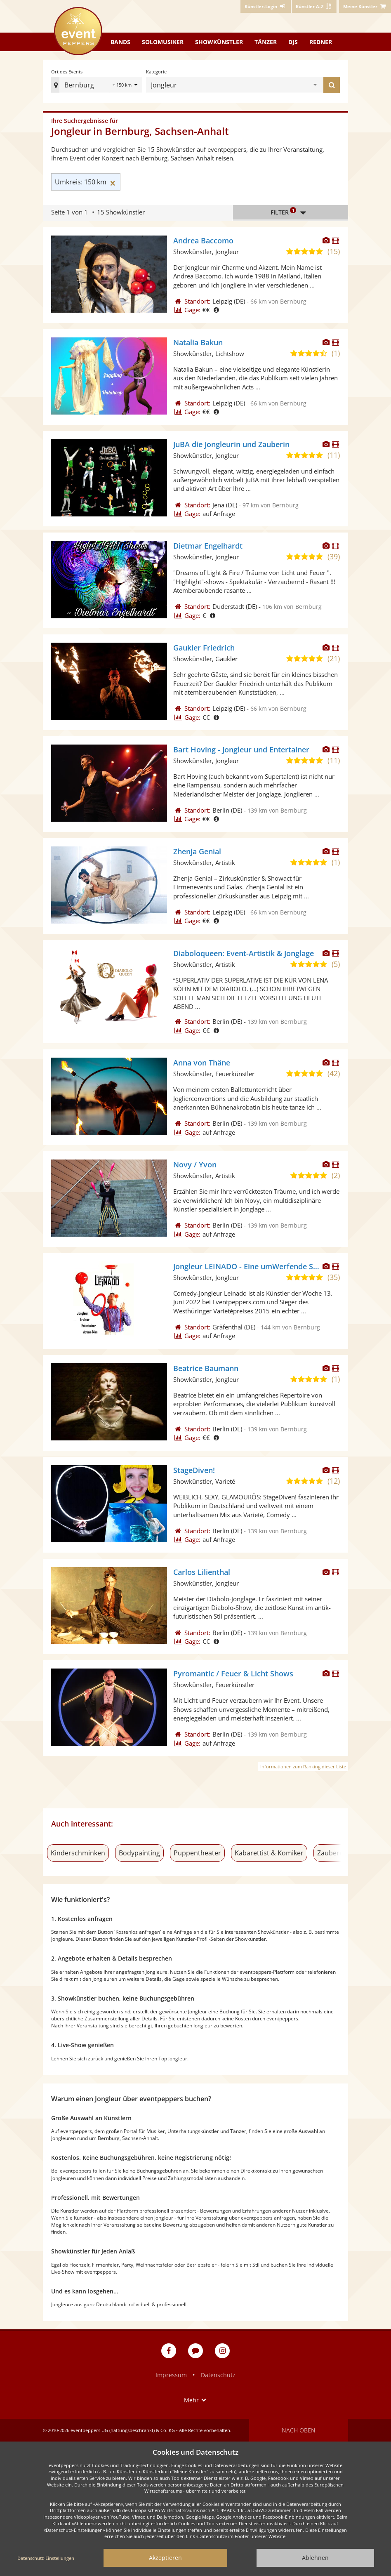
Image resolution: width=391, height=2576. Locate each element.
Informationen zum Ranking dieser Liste (303, 1766)
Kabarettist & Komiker (269, 1852)
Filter (290, 212)
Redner (320, 42)
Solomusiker (163, 42)
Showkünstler (219, 42)
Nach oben (299, 2430)
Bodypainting (139, 1852)
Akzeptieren (165, 2558)
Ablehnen (315, 2558)
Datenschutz (218, 2375)
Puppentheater (197, 1852)
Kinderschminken (78, 1852)
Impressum (171, 2375)
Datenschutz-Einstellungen (45, 2558)
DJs (293, 42)
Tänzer (265, 42)
